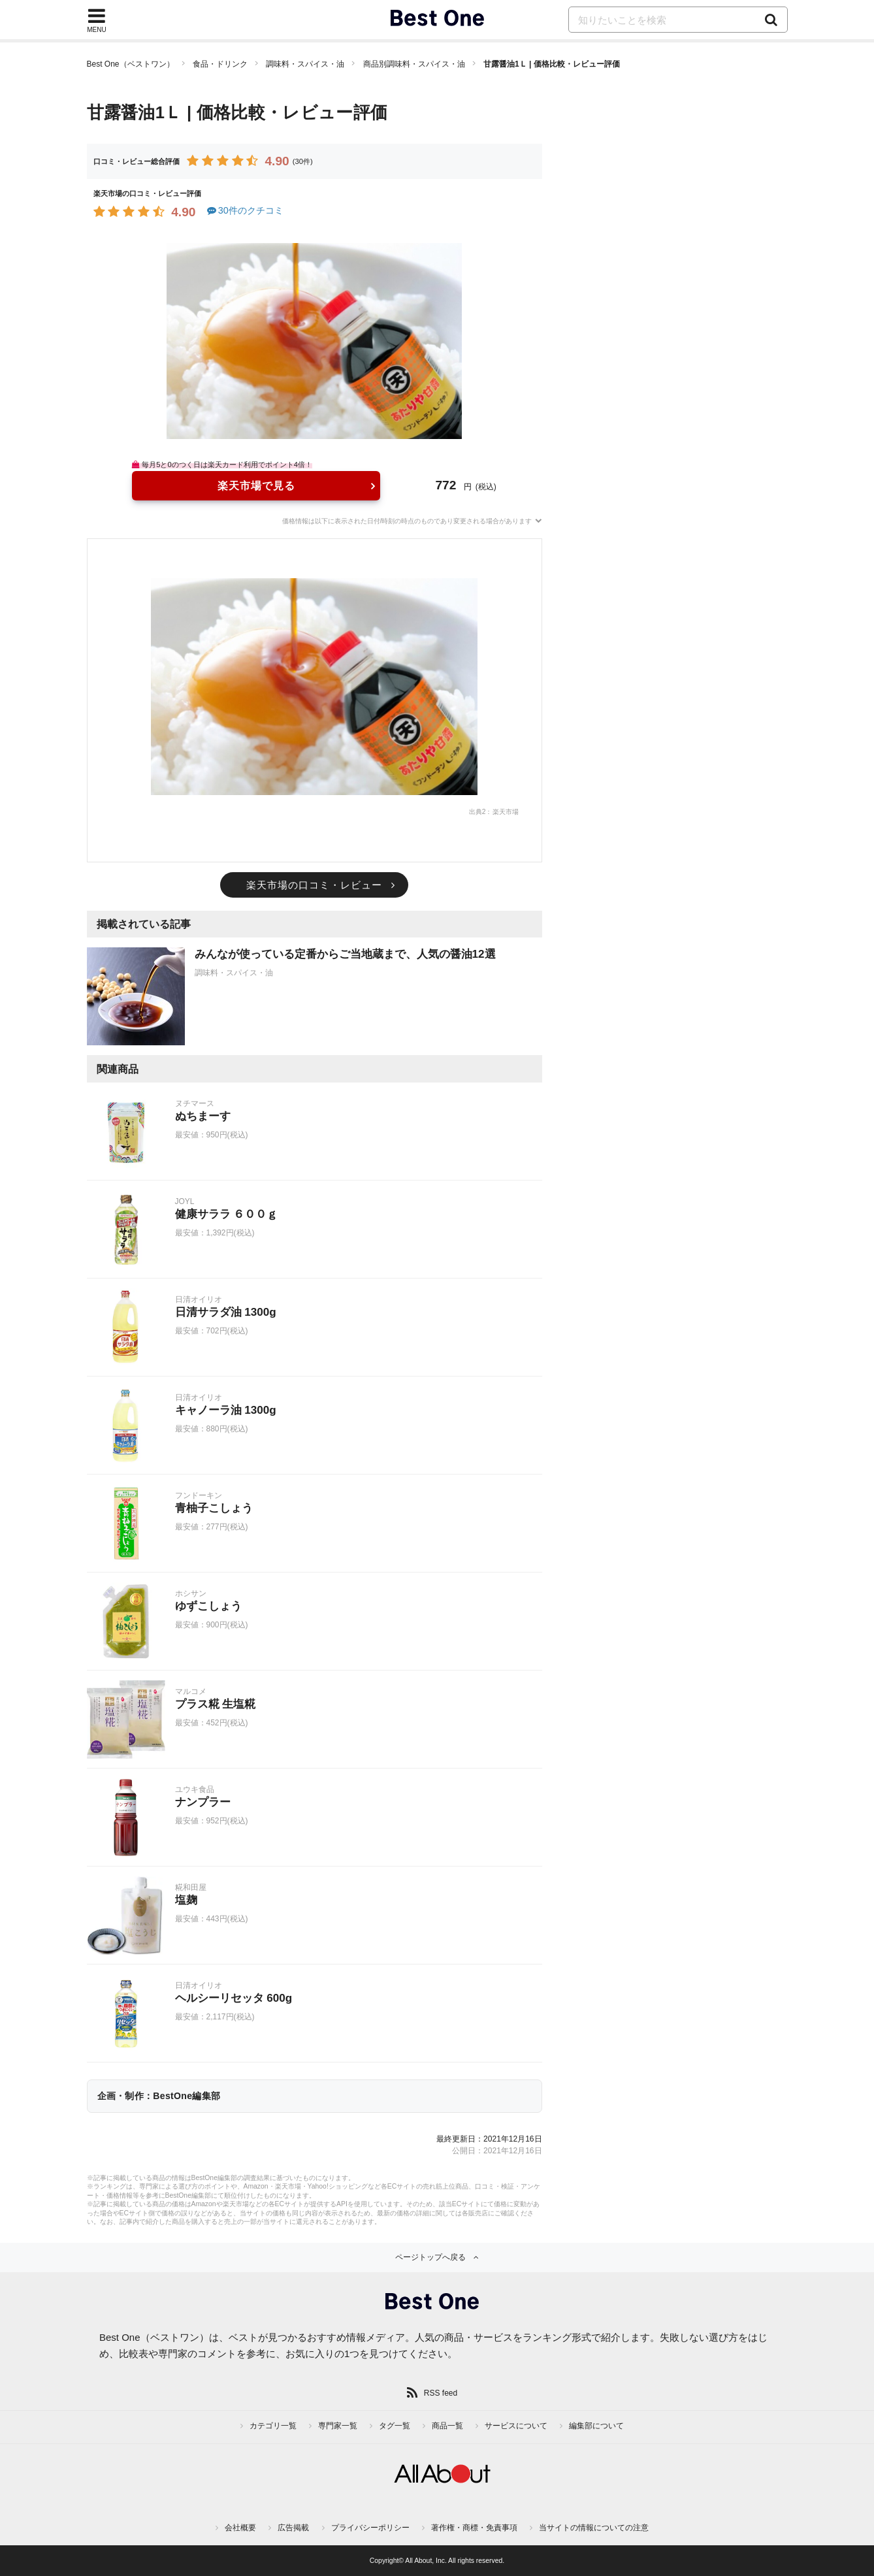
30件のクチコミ (244, 210)
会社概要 (240, 2527)
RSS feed (440, 2393)
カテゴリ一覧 (273, 2425)
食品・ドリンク (220, 64)
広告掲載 (293, 2527)
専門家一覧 (337, 2425)
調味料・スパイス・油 (305, 64)
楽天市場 (506, 811)
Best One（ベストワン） (130, 64)
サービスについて (516, 2425)
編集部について (596, 2425)
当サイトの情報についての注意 (594, 2527)
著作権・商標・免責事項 (474, 2527)
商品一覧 (447, 2425)
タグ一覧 (394, 2425)
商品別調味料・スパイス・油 (414, 64)
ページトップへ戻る (430, 2257)
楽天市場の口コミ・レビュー (314, 884)
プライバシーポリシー (370, 2527)
